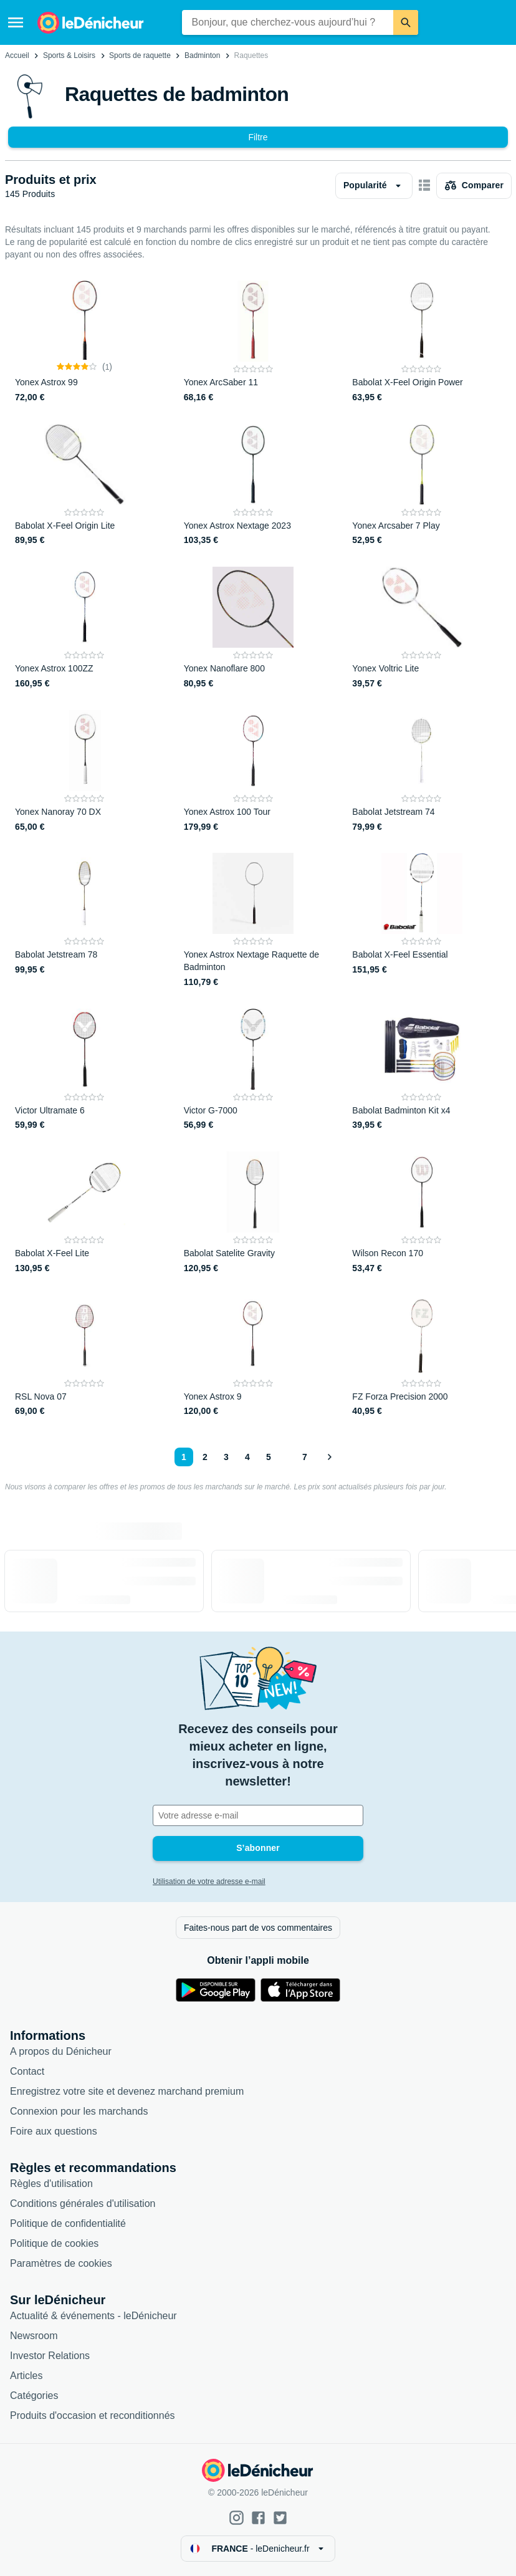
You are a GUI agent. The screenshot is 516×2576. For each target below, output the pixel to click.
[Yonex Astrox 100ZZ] (84, 628)
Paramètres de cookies (61, 2263)
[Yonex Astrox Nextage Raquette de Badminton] (253, 920)
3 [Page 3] (226, 1457)
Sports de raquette (140, 55)
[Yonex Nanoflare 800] (253, 628)
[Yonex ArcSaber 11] (253, 342)
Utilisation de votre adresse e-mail (209, 1881)
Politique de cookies (54, 2243)
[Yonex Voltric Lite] (421, 628)
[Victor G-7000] (253, 1070)
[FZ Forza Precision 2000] (421, 1356)
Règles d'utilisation (51, 2183)
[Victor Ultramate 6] (84, 1070)
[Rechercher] (405, 22)
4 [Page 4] (247, 1457)
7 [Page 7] (304, 1457)
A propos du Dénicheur (61, 2051)
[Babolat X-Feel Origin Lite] (84, 485)
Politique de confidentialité (68, 2223)
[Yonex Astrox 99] (84, 342)
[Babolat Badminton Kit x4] (421, 1070)
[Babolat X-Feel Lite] (84, 1213)
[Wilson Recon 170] (421, 1213)
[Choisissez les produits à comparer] (474, 185)
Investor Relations (50, 2355)
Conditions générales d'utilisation (82, 2203)
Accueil (17, 55)
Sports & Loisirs (69, 55)
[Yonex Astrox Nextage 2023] (253, 485)
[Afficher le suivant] (329, 1457)
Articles (26, 2375)
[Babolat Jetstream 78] (84, 920)
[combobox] (287, 22)
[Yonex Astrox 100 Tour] (253, 771)
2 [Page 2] (205, 1457)
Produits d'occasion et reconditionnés (92, 2415)
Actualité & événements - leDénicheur (93, 2315)
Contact (27, 2071)
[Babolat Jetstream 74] (421, 771)
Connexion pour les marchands (79, 2111)
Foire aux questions (53, 2131)
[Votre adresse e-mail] (258, 1815)
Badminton (202, 55)
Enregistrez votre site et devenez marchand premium (127, 2091)
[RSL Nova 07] (84, 1356)
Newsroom (33, 2335)
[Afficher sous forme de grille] (424, 185)
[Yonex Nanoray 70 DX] (84, 771)
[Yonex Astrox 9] (253, 1356)
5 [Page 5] (268, 1457)
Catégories (34, 2395)
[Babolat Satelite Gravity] (253, 1213)
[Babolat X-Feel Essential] (421, 920)
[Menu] (16, 22)
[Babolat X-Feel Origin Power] (421, 342)
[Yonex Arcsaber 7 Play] (421, 485)
